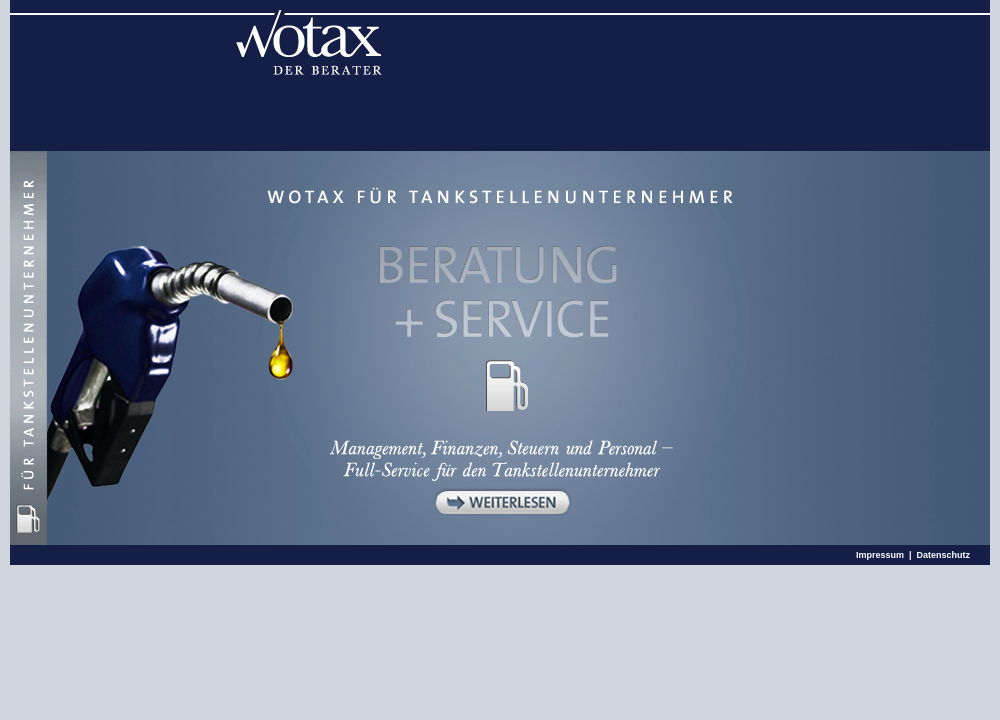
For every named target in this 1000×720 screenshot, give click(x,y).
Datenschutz (943, 555)
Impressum (880, 555)
